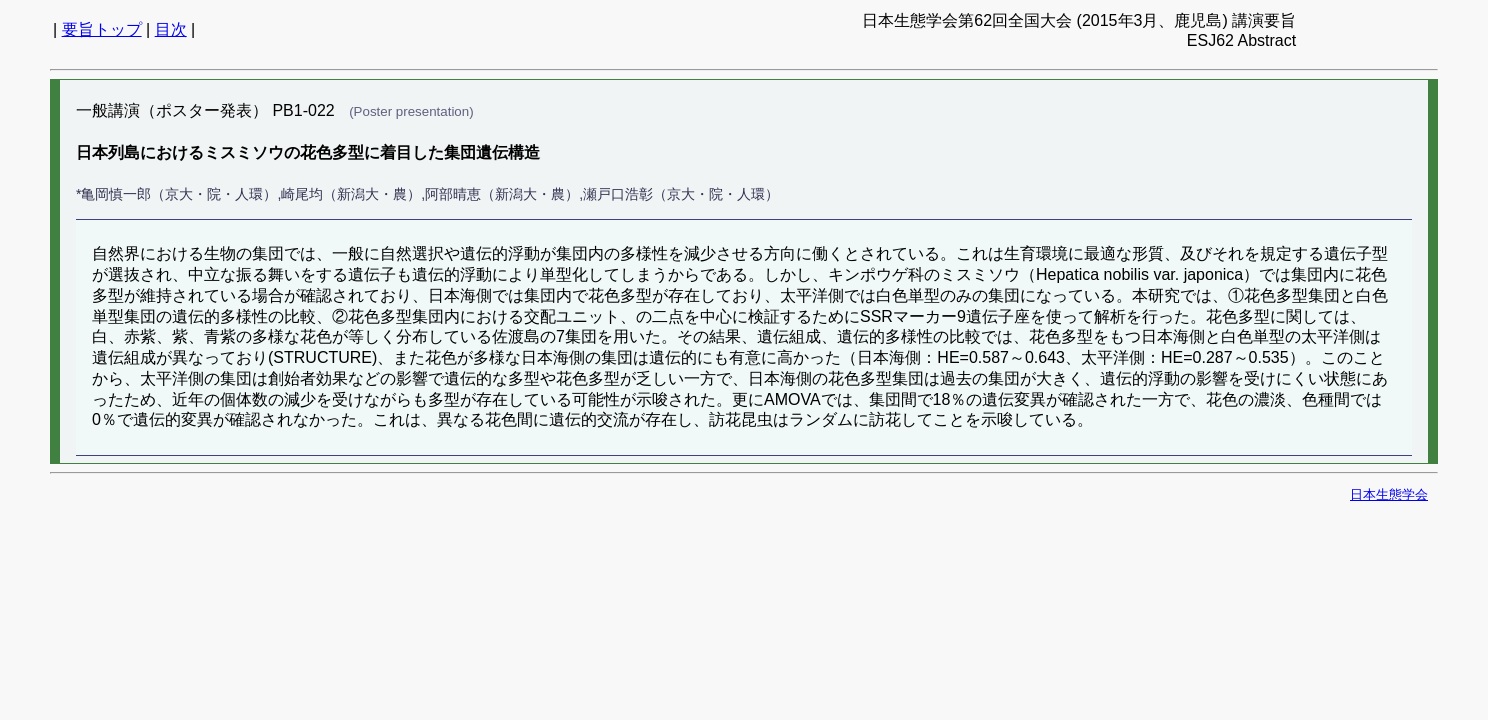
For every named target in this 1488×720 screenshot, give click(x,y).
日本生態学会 (1389, 494)
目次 (171, 29)
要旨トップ (102, 29)
